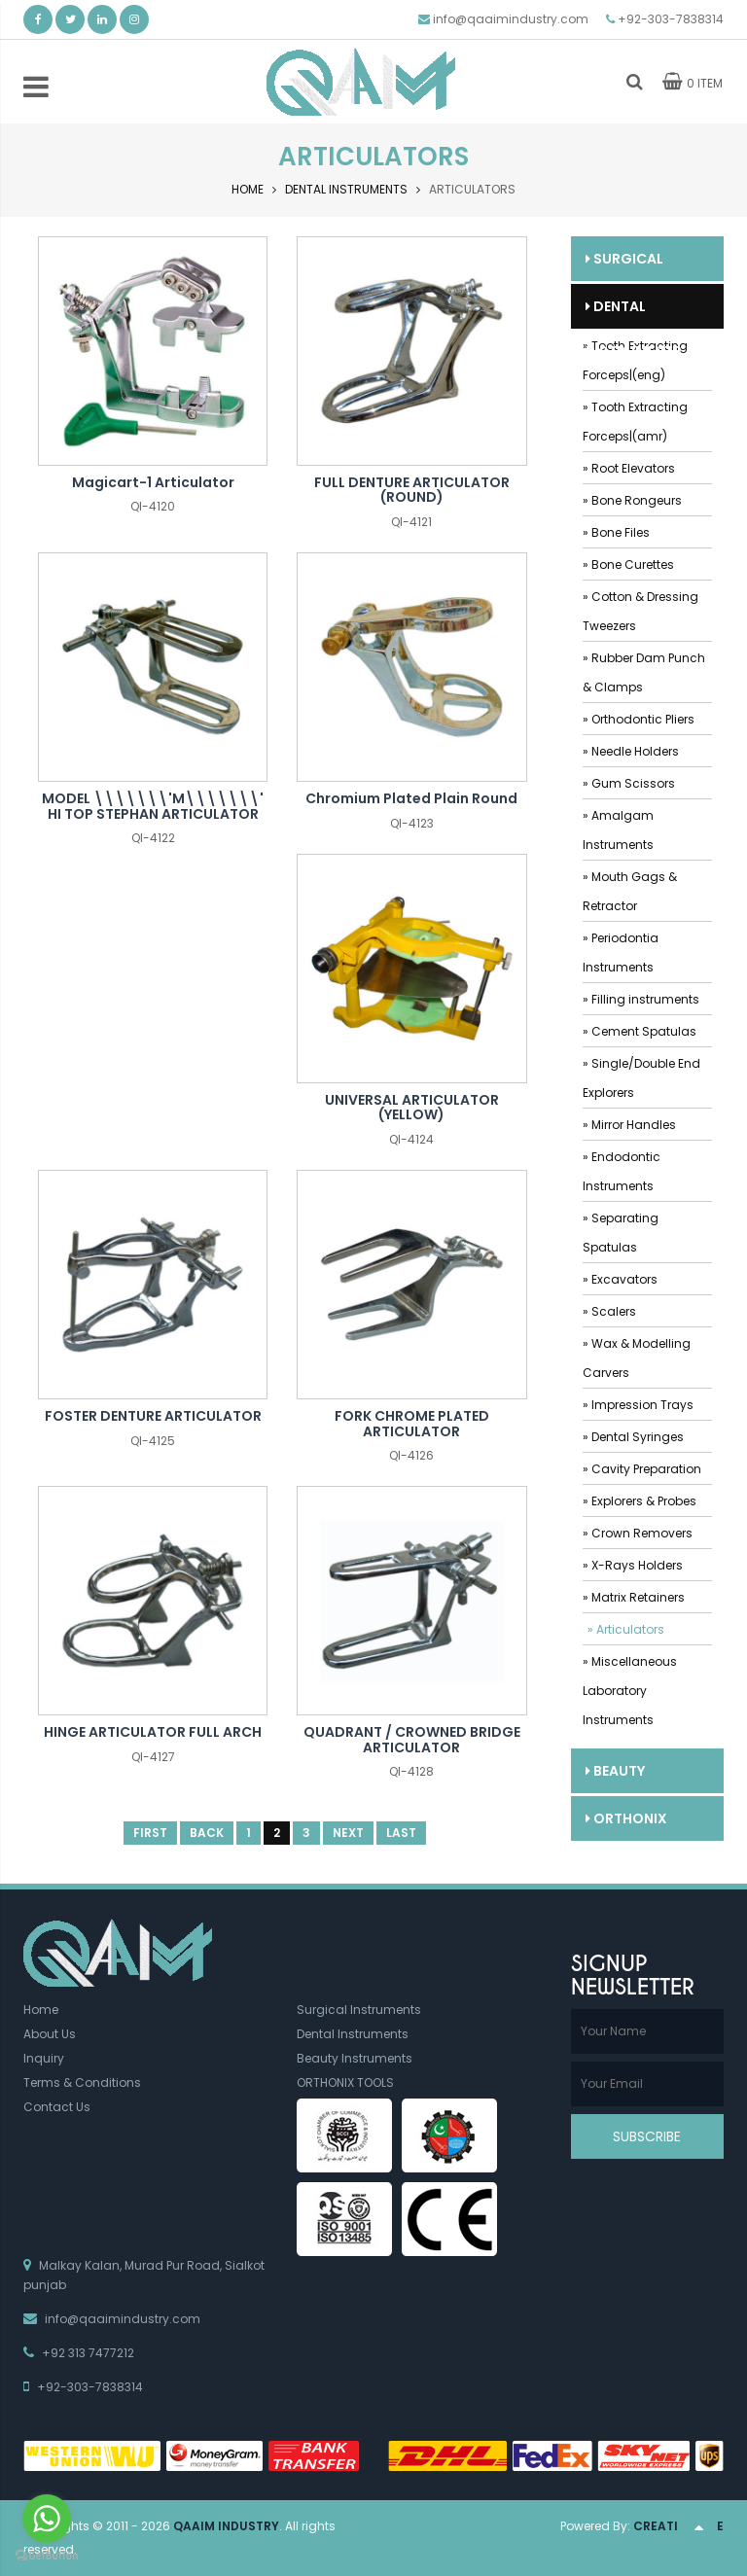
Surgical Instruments (634, 265)
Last (401, 1832)
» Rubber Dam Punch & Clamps (644, 672)
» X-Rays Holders (633, 1565)
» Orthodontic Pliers (638, 719)
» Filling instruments (641, 999)
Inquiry (43, 2058)
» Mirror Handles (629, 1124)
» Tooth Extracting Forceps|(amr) (635, 421)
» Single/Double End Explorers (641, 1078)
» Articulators (625, 1629)
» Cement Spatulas (639, 1031)
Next (348, 1832)
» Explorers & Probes (639, 1501)
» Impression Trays (638, 1404)
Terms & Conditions (82, 2082)
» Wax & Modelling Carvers (637, 1358)
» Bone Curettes (628, 564)
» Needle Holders (631, 751)
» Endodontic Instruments (621, 1171)
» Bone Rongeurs (632, 500)
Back (207, 1832)
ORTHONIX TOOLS (626, 1825)
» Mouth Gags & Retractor (630, 891)
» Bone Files (616, 532)
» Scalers (609, 1311)
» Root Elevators (629, 468)
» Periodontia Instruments (620, 952)
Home (247, 189)
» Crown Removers (638, 1533)
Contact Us (56, 2107)
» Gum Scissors (629, 783)
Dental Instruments (346, 189)
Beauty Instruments (634, 1777)
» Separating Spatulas (620, 1232)
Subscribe (647, 2136)
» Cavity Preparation (642, 1469)
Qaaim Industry (226, 2526)
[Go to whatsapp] (46, 2518)
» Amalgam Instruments (618, 830)
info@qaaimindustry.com (510, 19)
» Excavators (620, 1279)
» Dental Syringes (633, 1437)
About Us (49, 2034)
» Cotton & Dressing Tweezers (640, 611)
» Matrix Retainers (634, 1597)
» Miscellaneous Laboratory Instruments (630, 1690)
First (150, 1832)
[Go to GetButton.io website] (47, 2556)
